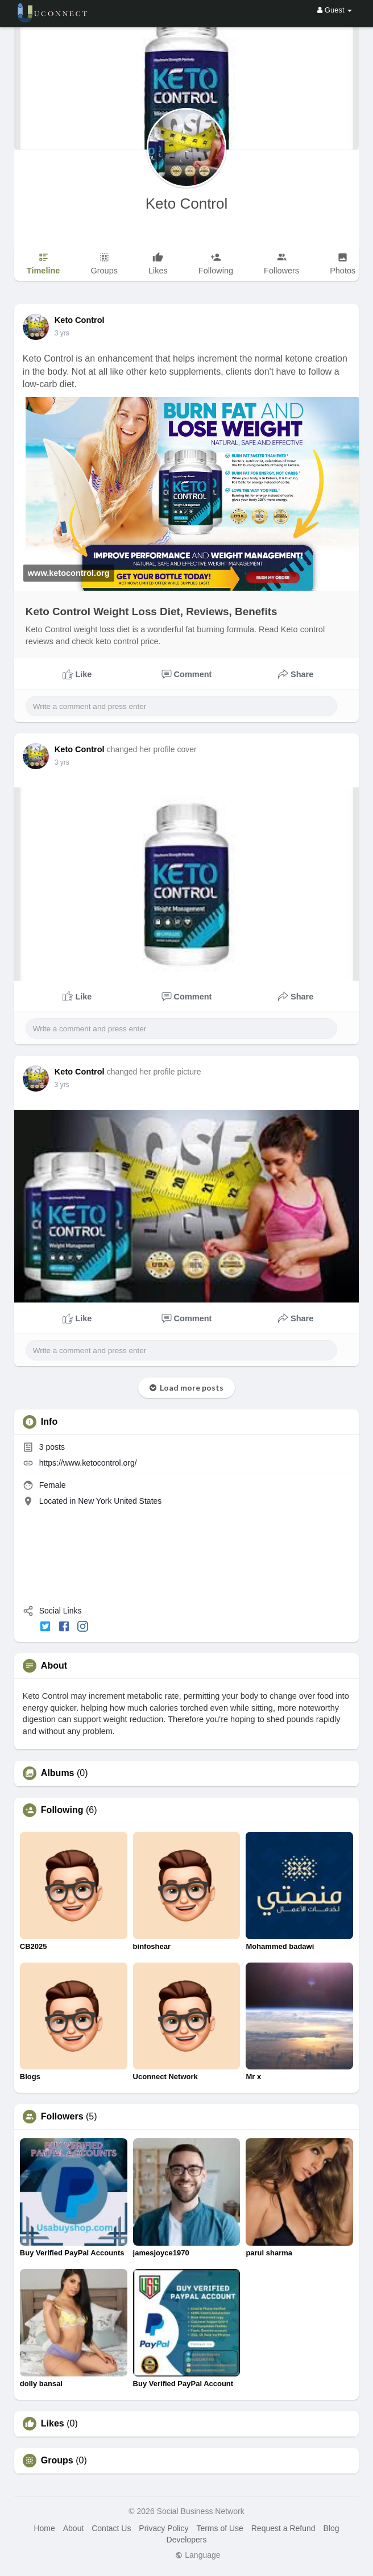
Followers (62, 2116)
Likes (52, 2423)
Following (62, 1810)
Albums (57, 1773)
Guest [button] (334, 10)
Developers (187, 2539)
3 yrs (62, 333)
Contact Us (111, 2528)
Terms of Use (219, 2528)
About (73, 2528)
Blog (331, 2528)
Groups (57, 2460)
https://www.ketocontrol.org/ (88, 1462)
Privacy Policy (163, 2528)
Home (44, 2528)
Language (197, 2555)
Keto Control (187, 203)
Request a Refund (283, 2528)
